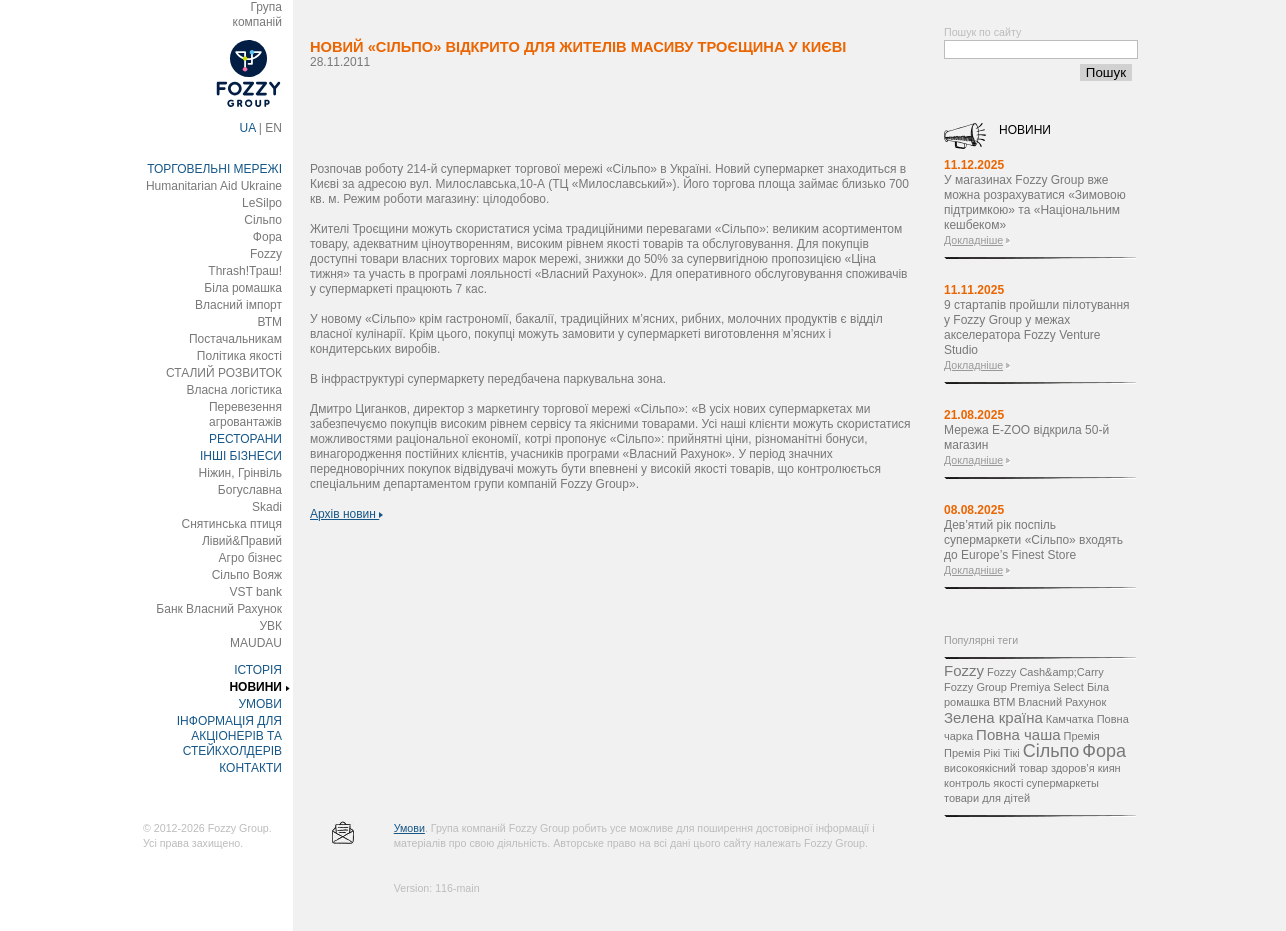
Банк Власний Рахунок (219, 609)
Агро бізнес (250, 558)
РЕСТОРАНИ (245, 439)
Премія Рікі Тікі (982, 753)
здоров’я (1073, 768)
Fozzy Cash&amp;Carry (1045, 672)
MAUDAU (256, 643)
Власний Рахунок (1062, 702)
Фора (267, 237)
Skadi (267, 507)
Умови (409, 828)
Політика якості (239, 356)
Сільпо (263, 220)
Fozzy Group (975, 687)
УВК (270, 626)
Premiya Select (1047, 687)
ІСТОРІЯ (258, 670)
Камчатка (1070, 719)
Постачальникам (235, 339)
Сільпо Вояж (247, 575)
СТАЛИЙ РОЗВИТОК (224, 373)
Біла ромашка (243, 288)
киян (1109, 768)
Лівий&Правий (242, 541)
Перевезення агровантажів (245, 414)
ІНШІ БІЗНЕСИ (241, 456)
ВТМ (269, 322)
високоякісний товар (996, 768)
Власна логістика (234, 390)
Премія (1082, 736)
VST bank (256, 592)
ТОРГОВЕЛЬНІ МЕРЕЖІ (214, 169)
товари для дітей (987, 798)
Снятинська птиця (232, 524)
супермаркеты (1062, 783)
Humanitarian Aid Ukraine (214, 186)
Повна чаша (1018, 734)
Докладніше (973, 240)
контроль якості (983, 783)
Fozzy (266, 254)
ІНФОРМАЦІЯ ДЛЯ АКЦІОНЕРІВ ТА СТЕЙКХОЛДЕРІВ (229, 736)
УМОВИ (260, 704)
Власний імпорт (238, 305)
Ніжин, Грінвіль (240, 473)
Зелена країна (993, 717)
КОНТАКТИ (250, 768)
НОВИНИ (255, 687)
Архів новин (346, 514)
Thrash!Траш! (245, 271)
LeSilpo (262, 203)
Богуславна (250, 490)
